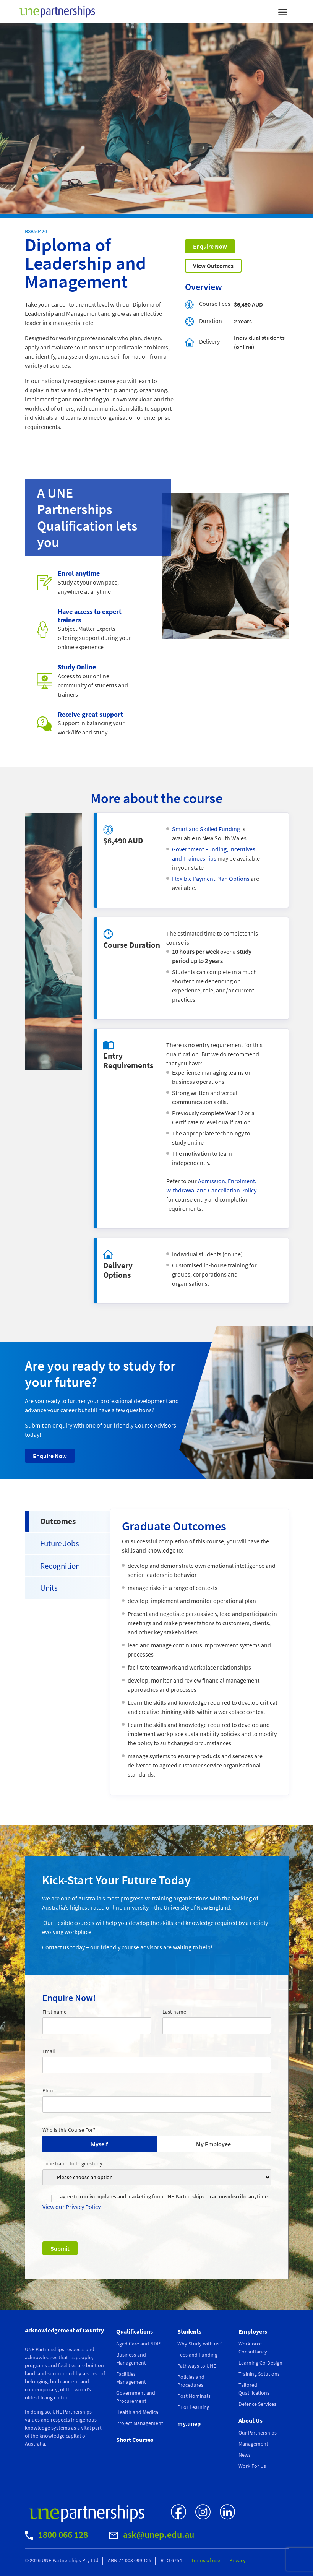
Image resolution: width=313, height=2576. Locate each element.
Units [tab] (49, 1588)
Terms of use (206, 2560)
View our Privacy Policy (71, 2207)
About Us (250, 2420)
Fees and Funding (197, 2354)
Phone (49, 2090)
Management (253, 2443)
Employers (252, 2331)
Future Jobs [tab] (59, 1543)
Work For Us (252, 2465)
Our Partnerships (257, 2432)
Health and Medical (138, 2412)
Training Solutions (259, 2373)
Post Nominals (194, 2395)
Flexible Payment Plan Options (211, 878)
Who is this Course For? (68, 2129)
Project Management (139, 2423)
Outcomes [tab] (58, 1521)
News (244, 2454)
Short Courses (134, 2439)
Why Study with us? (199, 2343)
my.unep (189, 2423)
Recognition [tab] (60, 1566)
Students (189, 2331)
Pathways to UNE (196, 2365)
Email (48, 2051)
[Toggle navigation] (282, 11)
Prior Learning (193, 2407)
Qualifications (134, 2331)
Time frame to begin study (72, 2163)
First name (54, 2011)
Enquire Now (210, 246)
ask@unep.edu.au (151, 2534)
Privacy (237, 2560)
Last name (174, 2011)
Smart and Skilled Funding (206, 829)
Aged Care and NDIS (138, 2343)
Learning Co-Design (260, 2362)
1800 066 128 (56, 2534)
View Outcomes (213, 266)
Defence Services (257, 2404)
